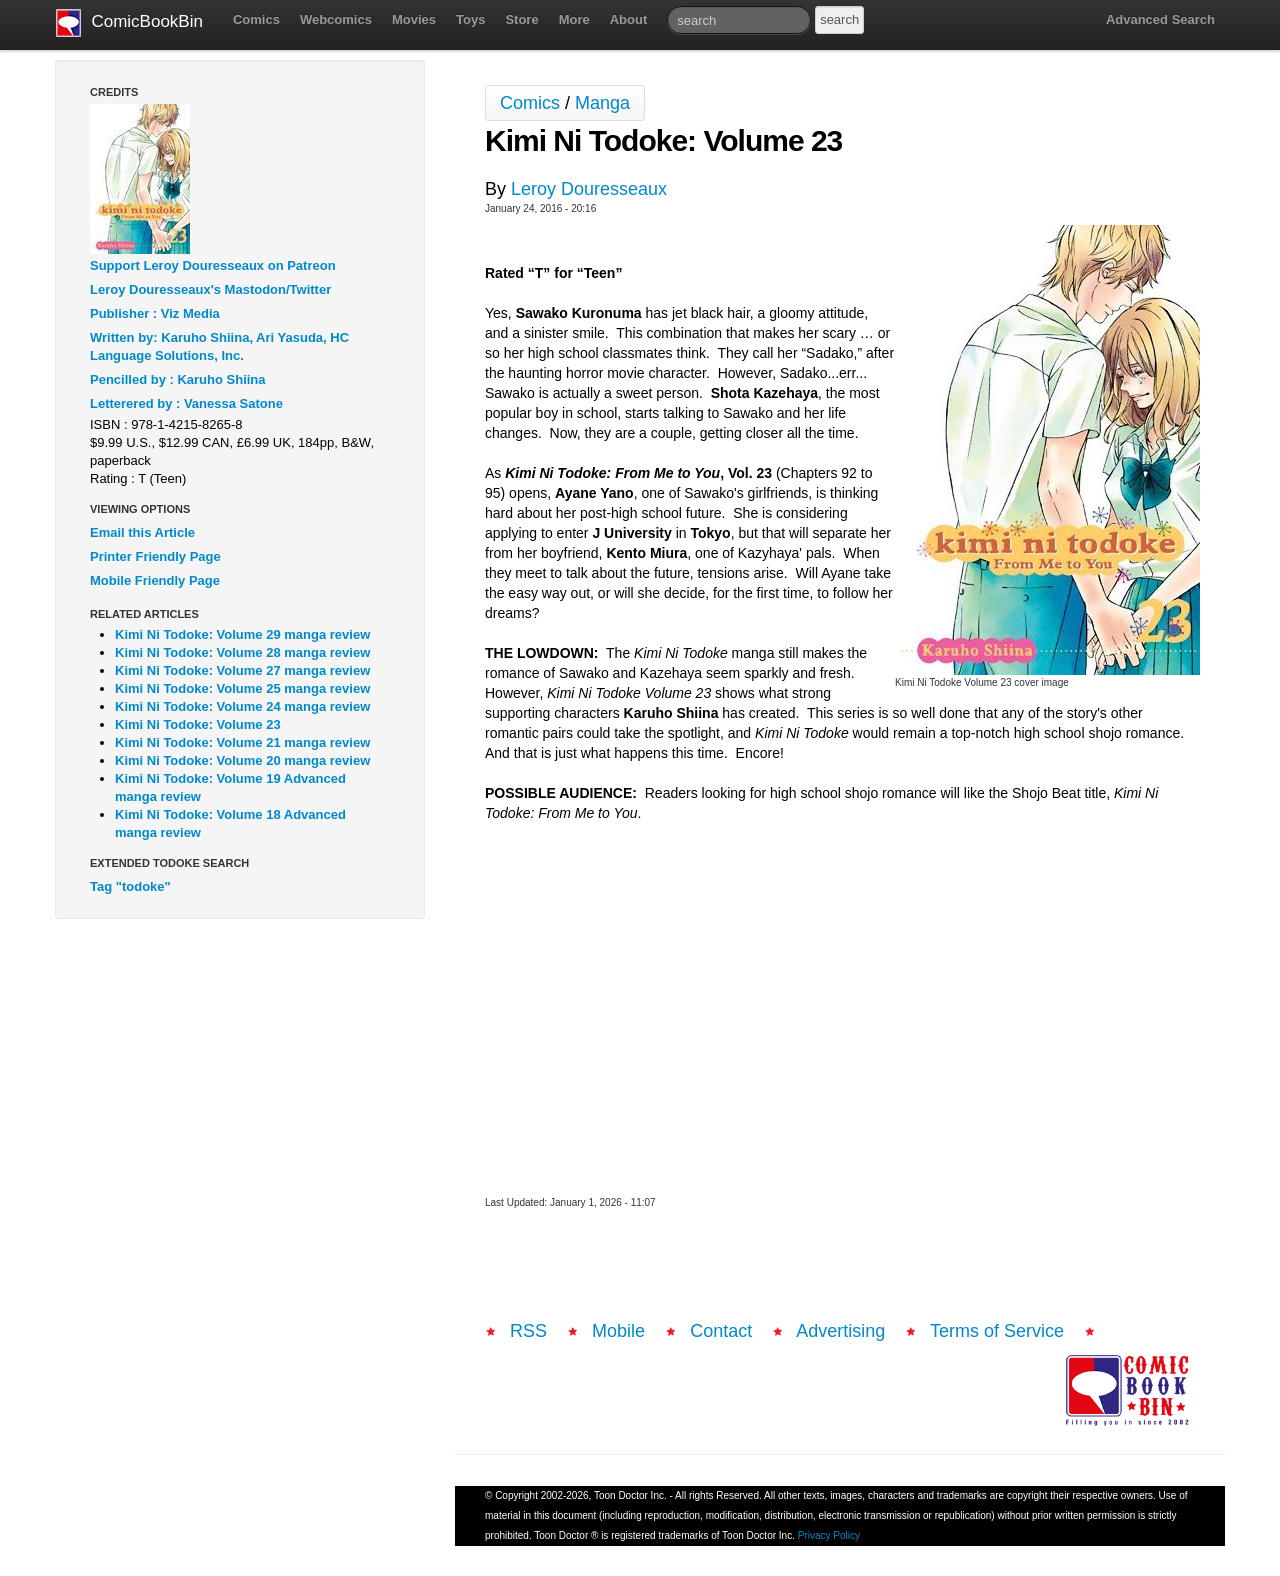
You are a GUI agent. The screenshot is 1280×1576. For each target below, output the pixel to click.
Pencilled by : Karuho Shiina (178, 379)
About (629, 19)
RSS (528, 1331)
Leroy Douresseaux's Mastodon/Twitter (210, 289)
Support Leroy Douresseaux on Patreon (213, 265)
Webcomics (336, 19)
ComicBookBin (129, 23)
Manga (602, 103)
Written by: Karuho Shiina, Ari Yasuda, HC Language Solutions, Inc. (219, 346)
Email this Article (142, 532)
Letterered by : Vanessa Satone (186, 403)
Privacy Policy (829, 1535)
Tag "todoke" (130, 886)
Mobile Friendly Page (155, 580)
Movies (414, 19)
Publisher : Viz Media (155, 313)
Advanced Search (1160, 19)
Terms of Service (997, 1331)
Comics (256, 19)
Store (521, 19)
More (574, 19)
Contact (721, 1331)
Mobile (618, 1331)
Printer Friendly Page (155, 556)
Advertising (840, 1331)
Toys (470, 19)
